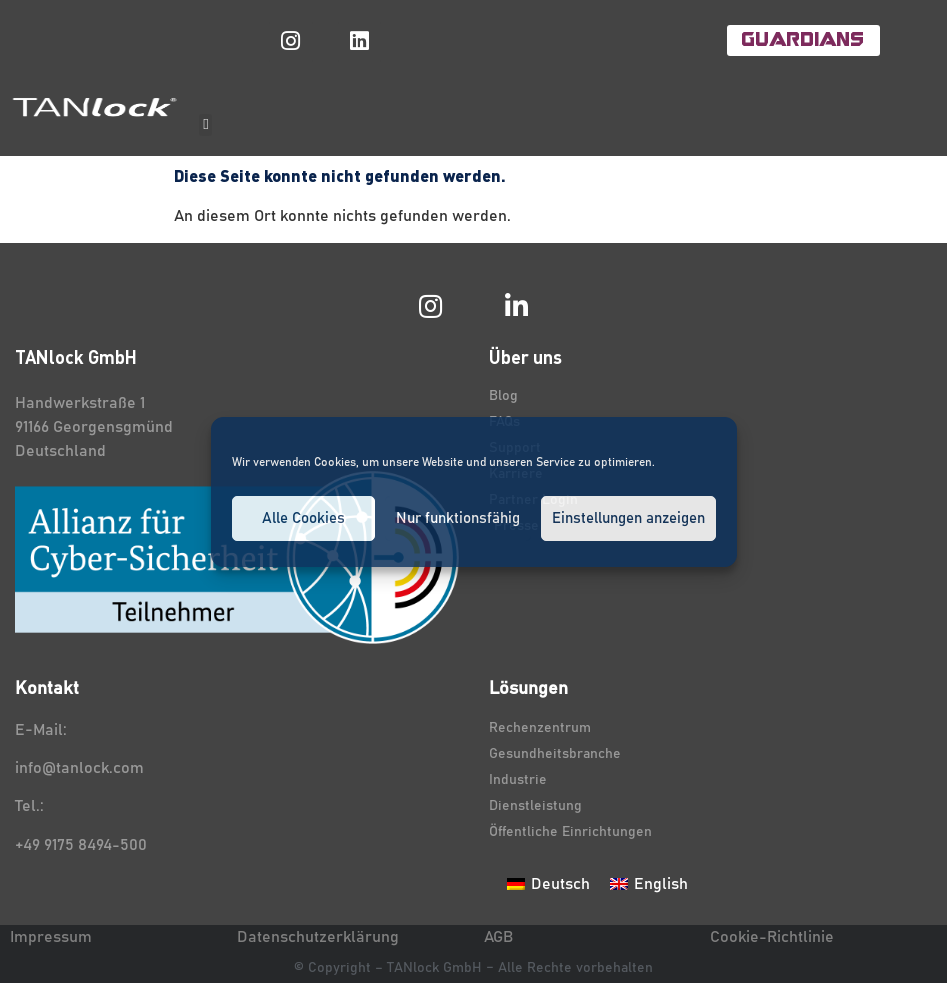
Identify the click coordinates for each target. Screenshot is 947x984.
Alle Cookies (303, 518)
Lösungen (528, 690)
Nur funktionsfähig (458, 518)
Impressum (51, 937)
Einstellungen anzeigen (628, 518)
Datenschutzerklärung (318, 937)
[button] (205, 125)
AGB (498, 937)
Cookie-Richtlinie (772, 937)
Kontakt (47, 690)
